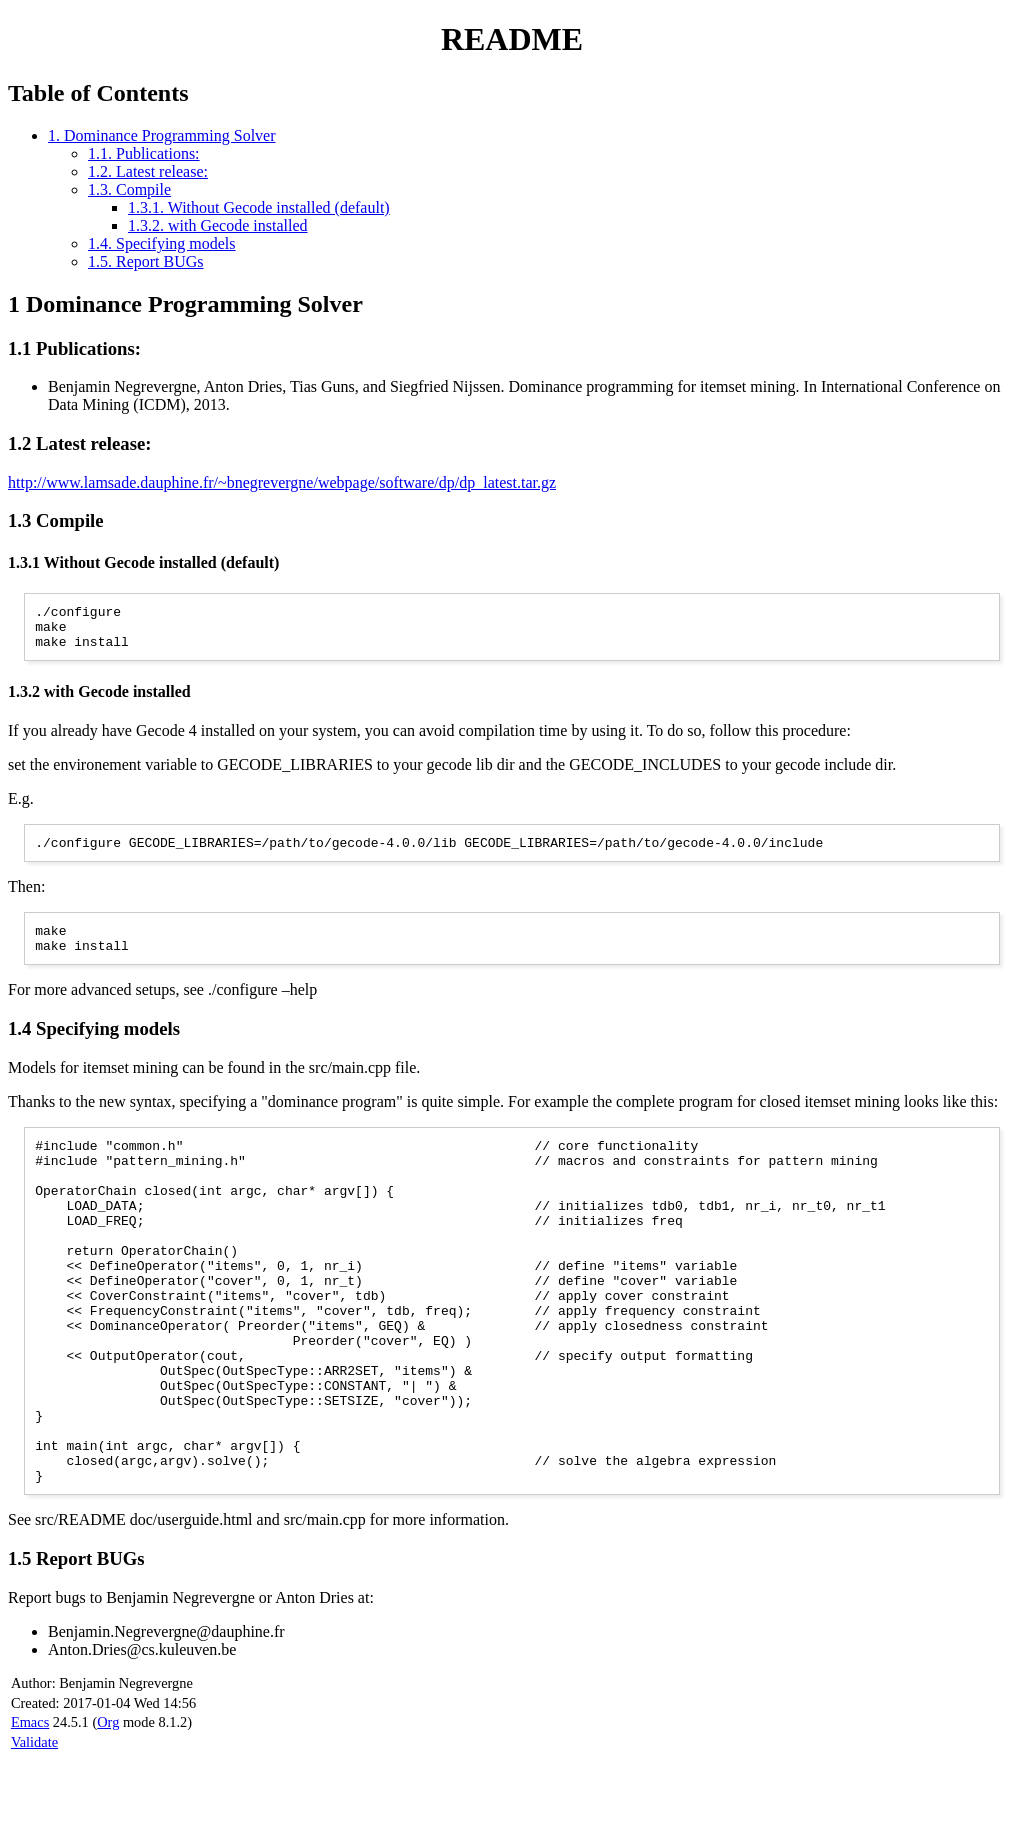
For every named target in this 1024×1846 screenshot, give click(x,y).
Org (108, 1809)
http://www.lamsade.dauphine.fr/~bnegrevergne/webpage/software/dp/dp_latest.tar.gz (282, 482)
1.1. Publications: (144, 153)
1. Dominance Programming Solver (162, 135)
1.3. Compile (129, 189)
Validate (34, 1829)
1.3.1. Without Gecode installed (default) (259, 207)
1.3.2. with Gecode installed (218, 225)
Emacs (30, 1809)
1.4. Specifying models (162, 243)
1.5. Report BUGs (146, 261)
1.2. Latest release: (148, 171)
